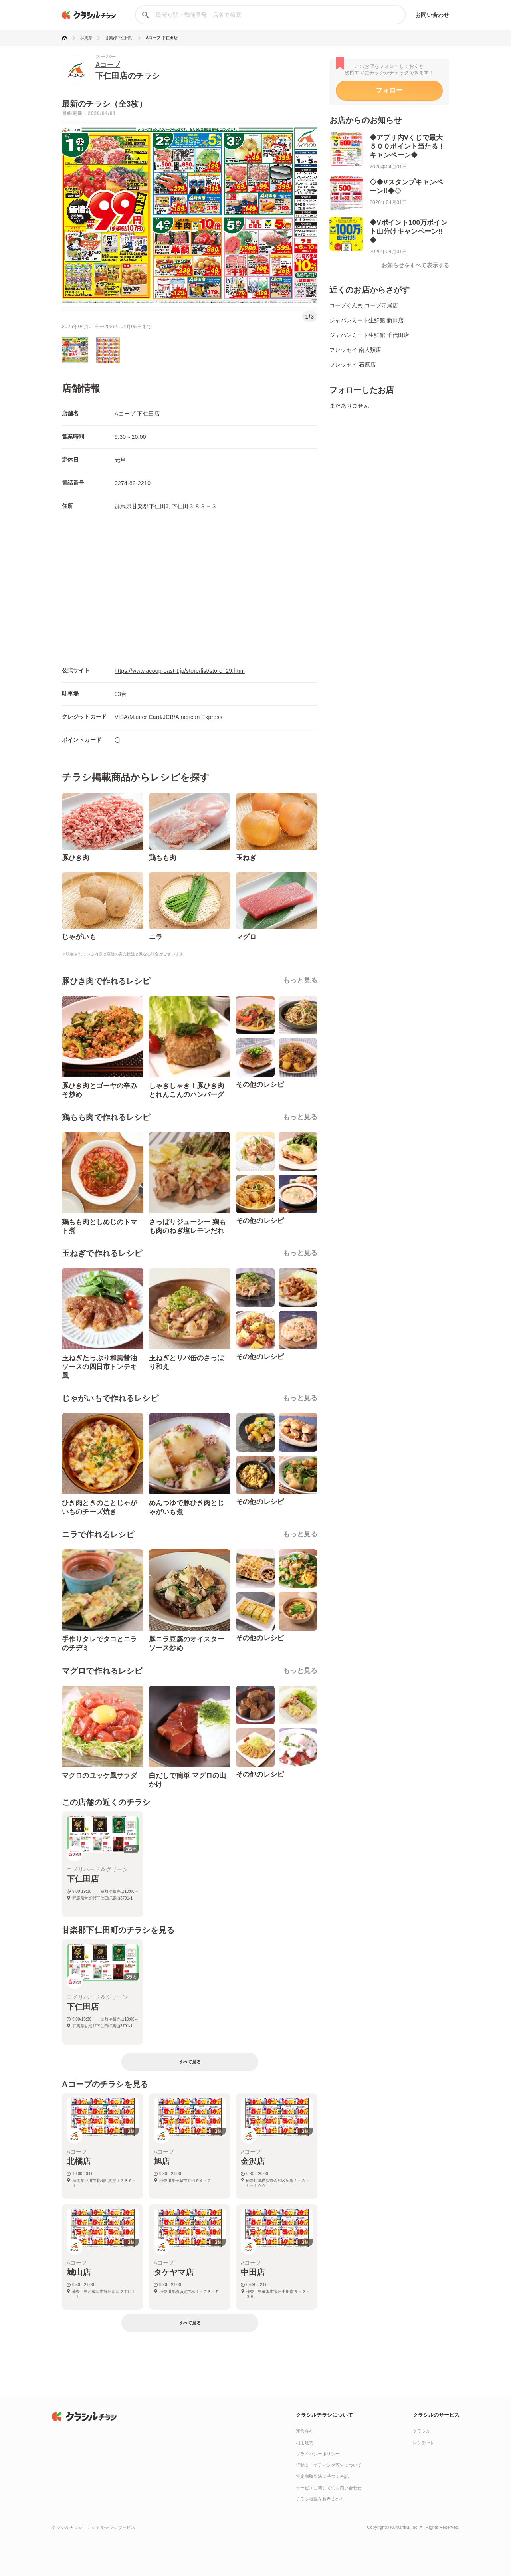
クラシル (421, 2431)
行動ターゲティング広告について (329, 2465)
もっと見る (300, 980)
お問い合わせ (432, 15)
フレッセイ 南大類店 (355, 350)
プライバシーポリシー (318, 2453)
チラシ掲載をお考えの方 (320, 2499)
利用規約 (304, 2442)
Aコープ (107, 64)
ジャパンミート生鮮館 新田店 (366, 320)
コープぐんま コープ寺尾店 (363, 305)
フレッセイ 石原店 (352, 364)
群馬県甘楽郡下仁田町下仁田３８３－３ (166, 506)
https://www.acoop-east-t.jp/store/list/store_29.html (180, 671)
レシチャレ (424, 2442)
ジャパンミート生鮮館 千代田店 (369, 335)
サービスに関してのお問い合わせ (329, 2487)
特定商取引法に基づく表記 (322, 2476)
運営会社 (304, 2431)
